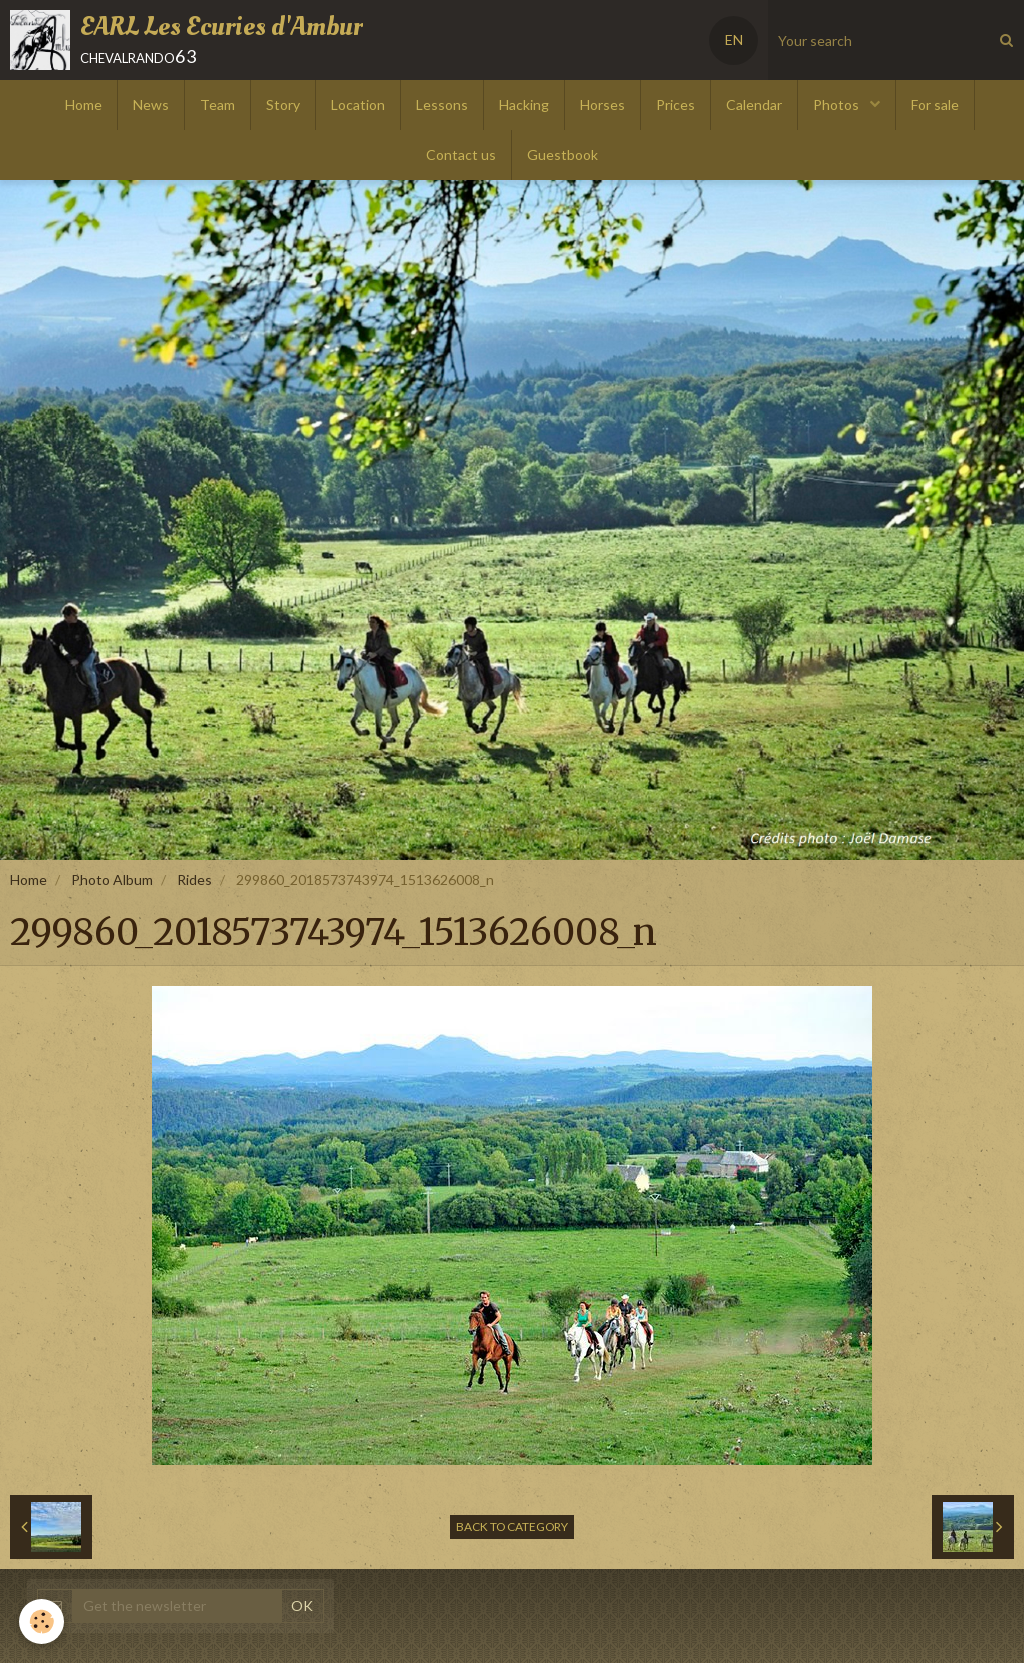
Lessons (442, 104)
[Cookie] (42, 1621)
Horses (602, 104)
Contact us (461, 154)
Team (217, 104)
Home (83, 104)
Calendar (754, 104)
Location (358, 104)
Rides (194, 879)
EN (734, 39)
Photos (837, 104)
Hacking (524, 104)
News (151, 104)
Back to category (512, 1526)
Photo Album (112, 879)
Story (283, 104)
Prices (675, 104)
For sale (935, 104)
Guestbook (562, 154)
